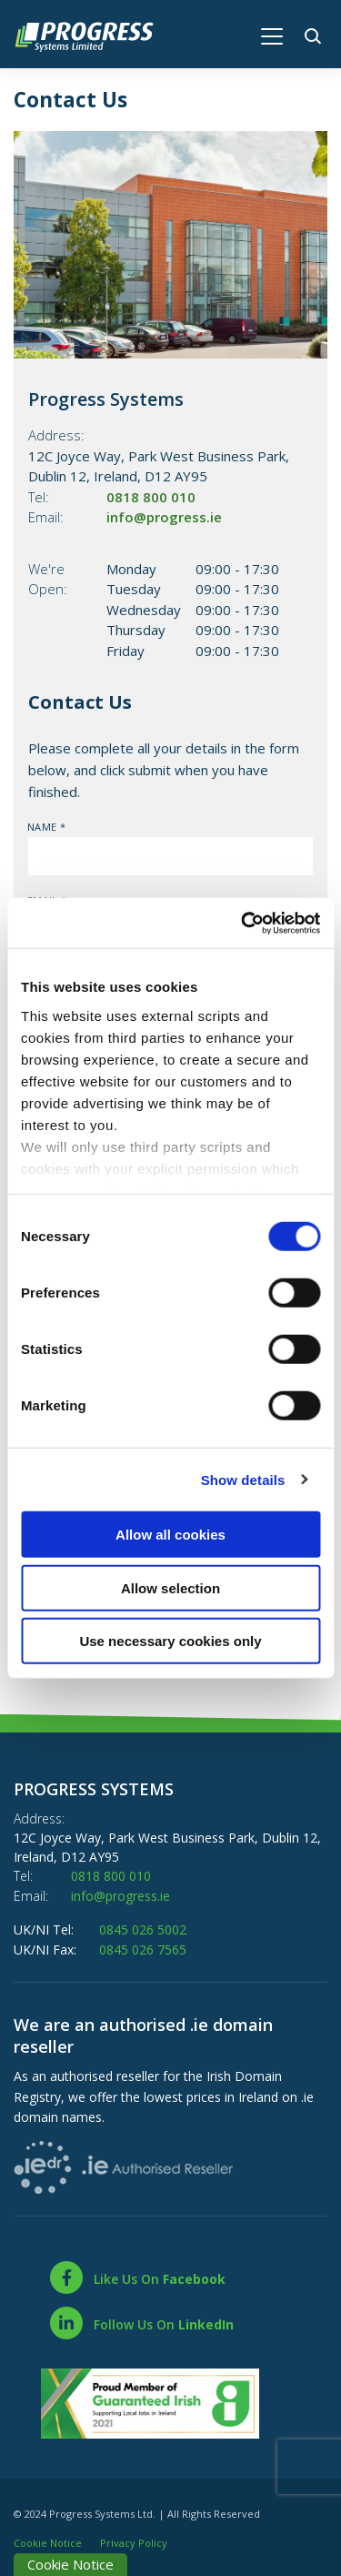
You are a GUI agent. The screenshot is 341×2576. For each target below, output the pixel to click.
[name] (170, 856)
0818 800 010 (151, 497)
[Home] (93, 35)
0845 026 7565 (142, 1946)
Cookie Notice (48, 2539)
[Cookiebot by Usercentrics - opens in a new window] (242, 922)
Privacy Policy (133, 2539)
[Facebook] (137, 2275)
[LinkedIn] (141, 2320)
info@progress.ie (164, 517)
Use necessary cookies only (170, 1641)
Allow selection (170, 1587)
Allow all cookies (170, 1534)
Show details (243, 1479)
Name (27, 820)
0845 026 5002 (142, 1927)
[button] (316, 34)
